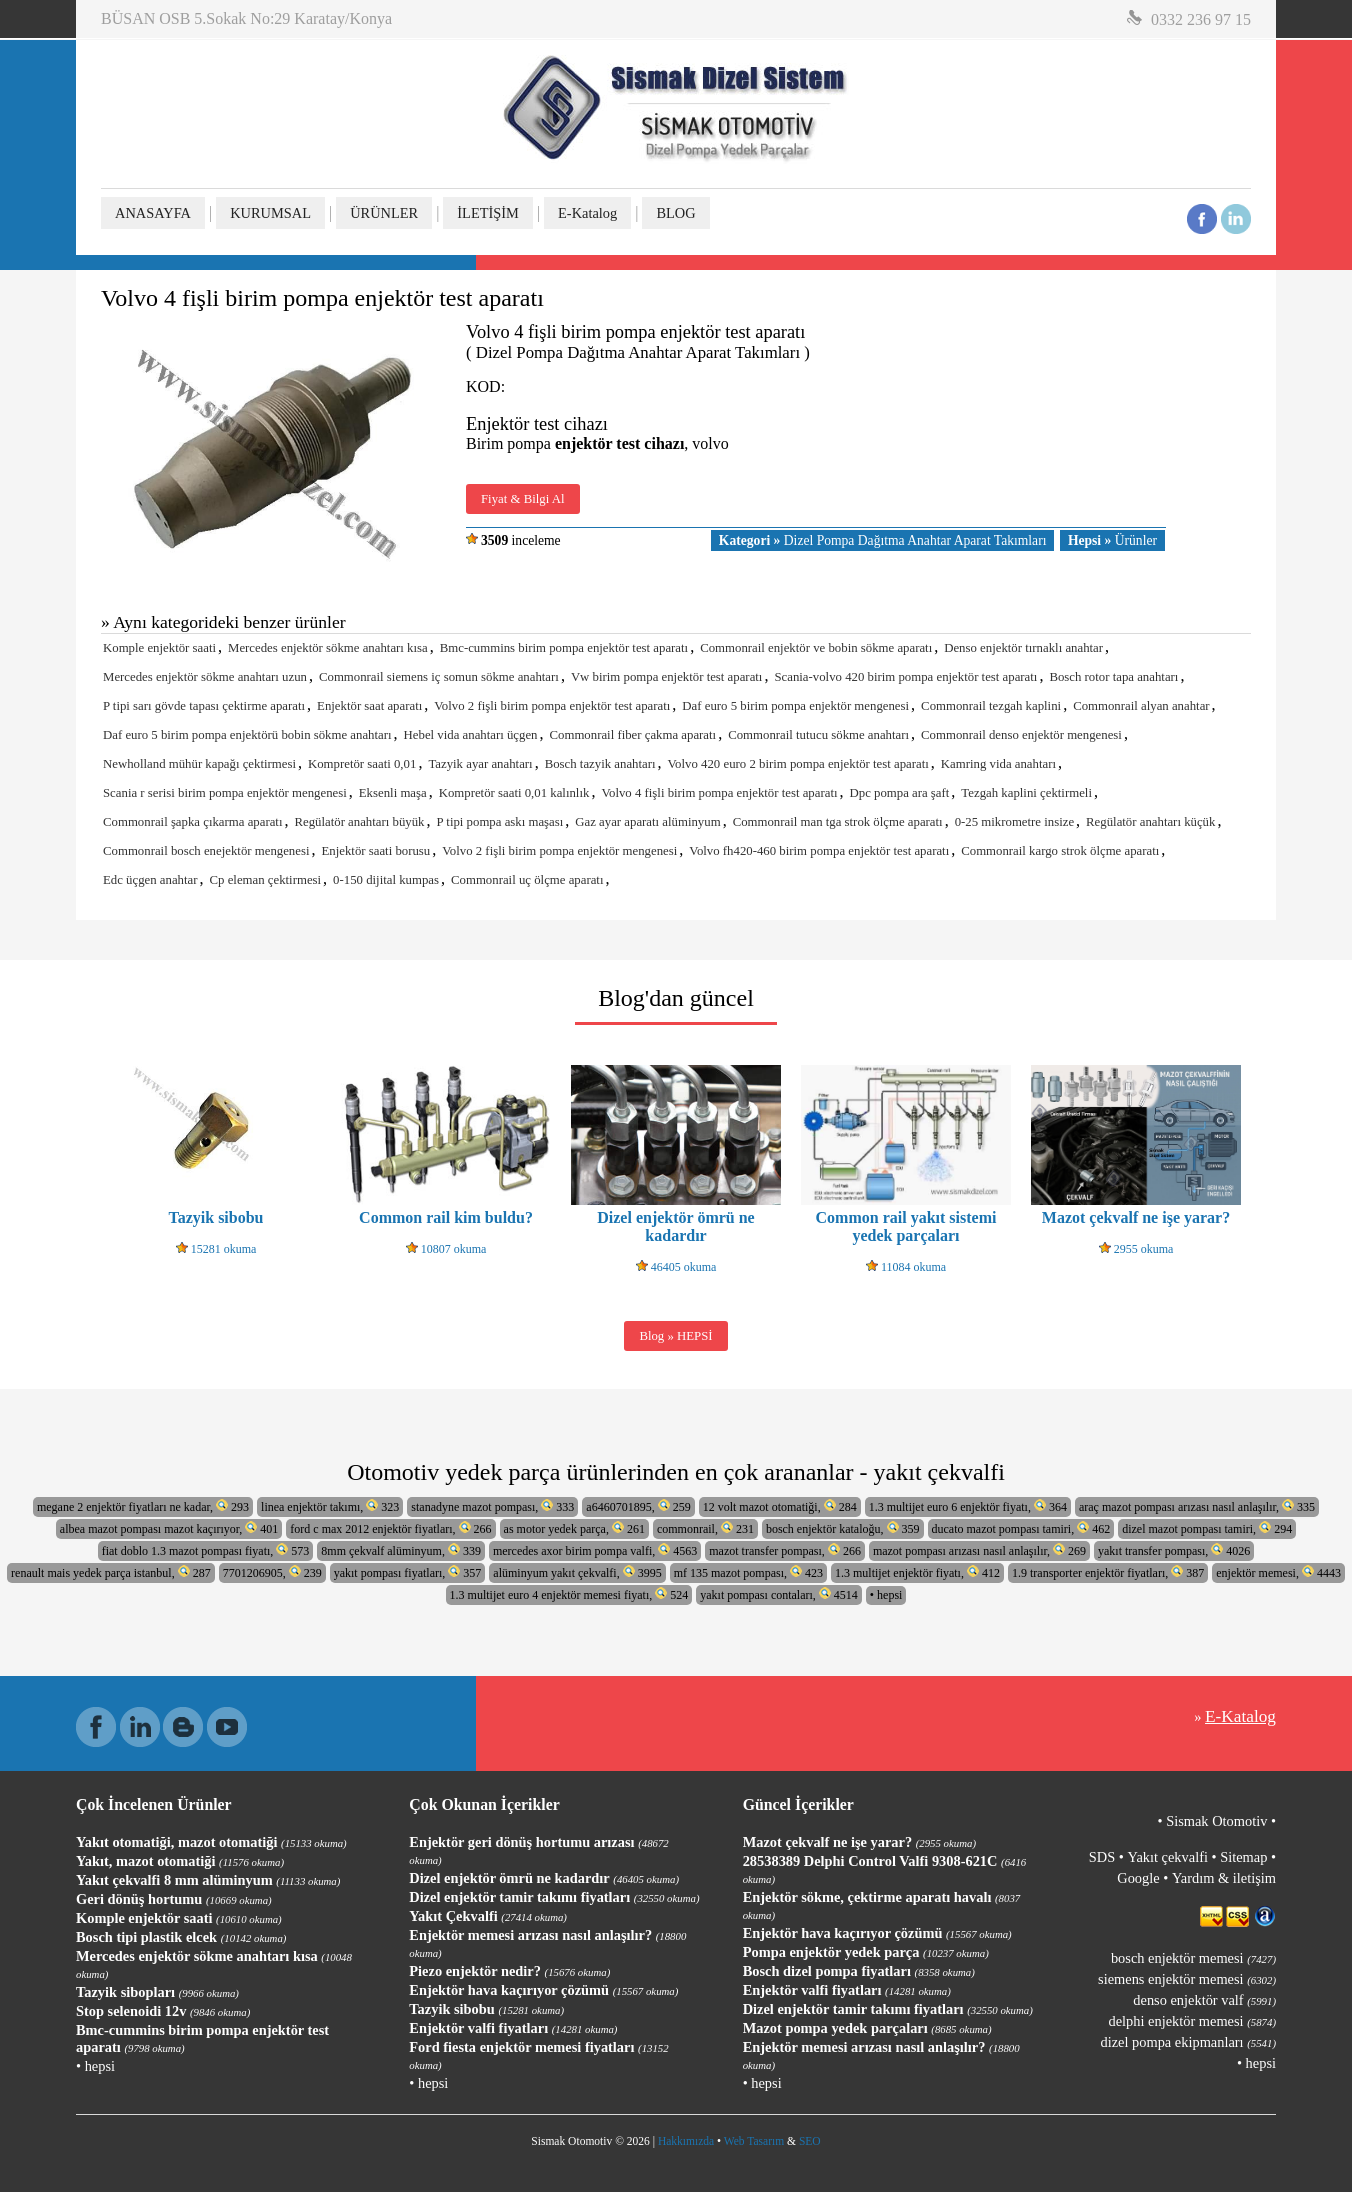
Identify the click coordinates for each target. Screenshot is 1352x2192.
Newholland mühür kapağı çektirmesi (199, 764)
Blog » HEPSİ (675, 1336)
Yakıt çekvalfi (1167, 1857)
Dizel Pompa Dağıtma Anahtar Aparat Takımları (883, 540)
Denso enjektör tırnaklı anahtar (1023, 648)
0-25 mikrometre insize (1014, 822)
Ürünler (1112, 540)
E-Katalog (587, 213)
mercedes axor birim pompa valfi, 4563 (595, 1550)
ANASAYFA (153, 213)
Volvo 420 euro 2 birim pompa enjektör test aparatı (798, 764)
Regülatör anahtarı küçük (1150, 822)
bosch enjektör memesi (1193, 1958)
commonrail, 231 (705, 1528)
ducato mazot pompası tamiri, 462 (1021, 1528)
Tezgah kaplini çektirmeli (1026, 793)
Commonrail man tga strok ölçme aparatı (838, 822)
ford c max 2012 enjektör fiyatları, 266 (390, 1528)
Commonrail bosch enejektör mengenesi (206, 851)
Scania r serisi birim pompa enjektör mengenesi (225, 793)
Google (1138, 1878)
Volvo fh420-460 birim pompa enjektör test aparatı (819, 851)
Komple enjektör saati (159, 648)
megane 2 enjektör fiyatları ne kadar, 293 (143, 1506)
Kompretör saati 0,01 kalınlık (514, 793)
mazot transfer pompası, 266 (785, 1550)
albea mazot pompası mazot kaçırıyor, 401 (169, 1528)
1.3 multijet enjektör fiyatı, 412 (917, 1572)
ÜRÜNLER (384, 213)
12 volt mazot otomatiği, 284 (780, 1506)
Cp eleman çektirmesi (266, 880)
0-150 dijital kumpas (386, 880)
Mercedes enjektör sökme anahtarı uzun (205, 677)
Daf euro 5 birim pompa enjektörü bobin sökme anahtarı (247, 735)
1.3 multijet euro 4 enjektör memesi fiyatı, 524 (569, 1594)
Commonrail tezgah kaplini (991, 706)
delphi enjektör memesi (1192, 2021)
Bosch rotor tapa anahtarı (1113, 677)
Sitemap (1243, 1857)
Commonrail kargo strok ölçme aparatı (1060, 851)
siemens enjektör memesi (1187, 1979)
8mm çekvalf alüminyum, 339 (401, 1550)
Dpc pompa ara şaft (900, 793)
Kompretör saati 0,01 (362, 764)
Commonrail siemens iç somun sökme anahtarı (439, 677)
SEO (810, 2141)
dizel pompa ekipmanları (1188, 2042)
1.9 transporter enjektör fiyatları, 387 (1108, 1572)
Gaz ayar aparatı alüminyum (647, 822)
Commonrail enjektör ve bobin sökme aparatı (816, 648)
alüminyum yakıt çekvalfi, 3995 (577, 1572)
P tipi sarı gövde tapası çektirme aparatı (204, 706)
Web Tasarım (754, 2141)
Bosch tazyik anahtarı (600, 764)
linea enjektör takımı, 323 (330, 1506)
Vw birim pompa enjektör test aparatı (667, 677)
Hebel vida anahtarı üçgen (471, 735)
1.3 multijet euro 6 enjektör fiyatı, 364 (968, 1506)
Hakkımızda (686, 2141)
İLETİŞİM (488, 213)
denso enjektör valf (1204, 2000)
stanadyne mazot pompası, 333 (492, 1506)
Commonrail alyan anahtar (1141, 706)
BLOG (675, 213)
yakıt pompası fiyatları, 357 (408, 1572)
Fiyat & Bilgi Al (523, 499)
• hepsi (886, 1595)
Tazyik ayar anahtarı (480, 764)
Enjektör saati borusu (375, 851)
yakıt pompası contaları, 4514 (779, 1594)
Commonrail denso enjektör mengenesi (1021, 735)
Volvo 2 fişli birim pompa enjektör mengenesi (559, 851)
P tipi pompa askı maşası (500, 822)
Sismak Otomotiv (1216, 1821)
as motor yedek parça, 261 (574, 1528)
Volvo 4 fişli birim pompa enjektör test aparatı (719, 793)
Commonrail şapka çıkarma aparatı (192, 822)
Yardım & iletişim (1224, 1878)
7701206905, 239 (272, 1572)
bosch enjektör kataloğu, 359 (843, 1528)
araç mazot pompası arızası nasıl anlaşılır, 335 (1197, 1506)
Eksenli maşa (393, 793)
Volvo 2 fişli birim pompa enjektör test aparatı (552, 706)
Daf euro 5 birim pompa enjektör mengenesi (795, 706)
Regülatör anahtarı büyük (359, 822)
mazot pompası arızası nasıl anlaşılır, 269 (979, 1550)
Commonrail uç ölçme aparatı (527, 880)
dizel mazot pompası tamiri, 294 (1207, 1528)
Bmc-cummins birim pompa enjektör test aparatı (564, 648)
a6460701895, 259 (638, 1506)
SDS (1102, 1857)
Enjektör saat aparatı (369, 706)
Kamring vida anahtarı (998, 764)
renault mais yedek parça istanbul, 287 (111, 1572)
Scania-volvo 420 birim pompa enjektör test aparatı (905, 677)
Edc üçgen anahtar (150, 880)
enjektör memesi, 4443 (1278, 1572)
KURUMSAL (270, 213)
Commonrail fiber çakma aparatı (633, 735)
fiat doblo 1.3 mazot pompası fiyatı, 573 (206, 1550)
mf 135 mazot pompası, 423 (748, 1572)
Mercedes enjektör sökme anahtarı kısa (328, 648)
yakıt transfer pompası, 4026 (1174, 1550)
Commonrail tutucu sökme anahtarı (818, 735)
